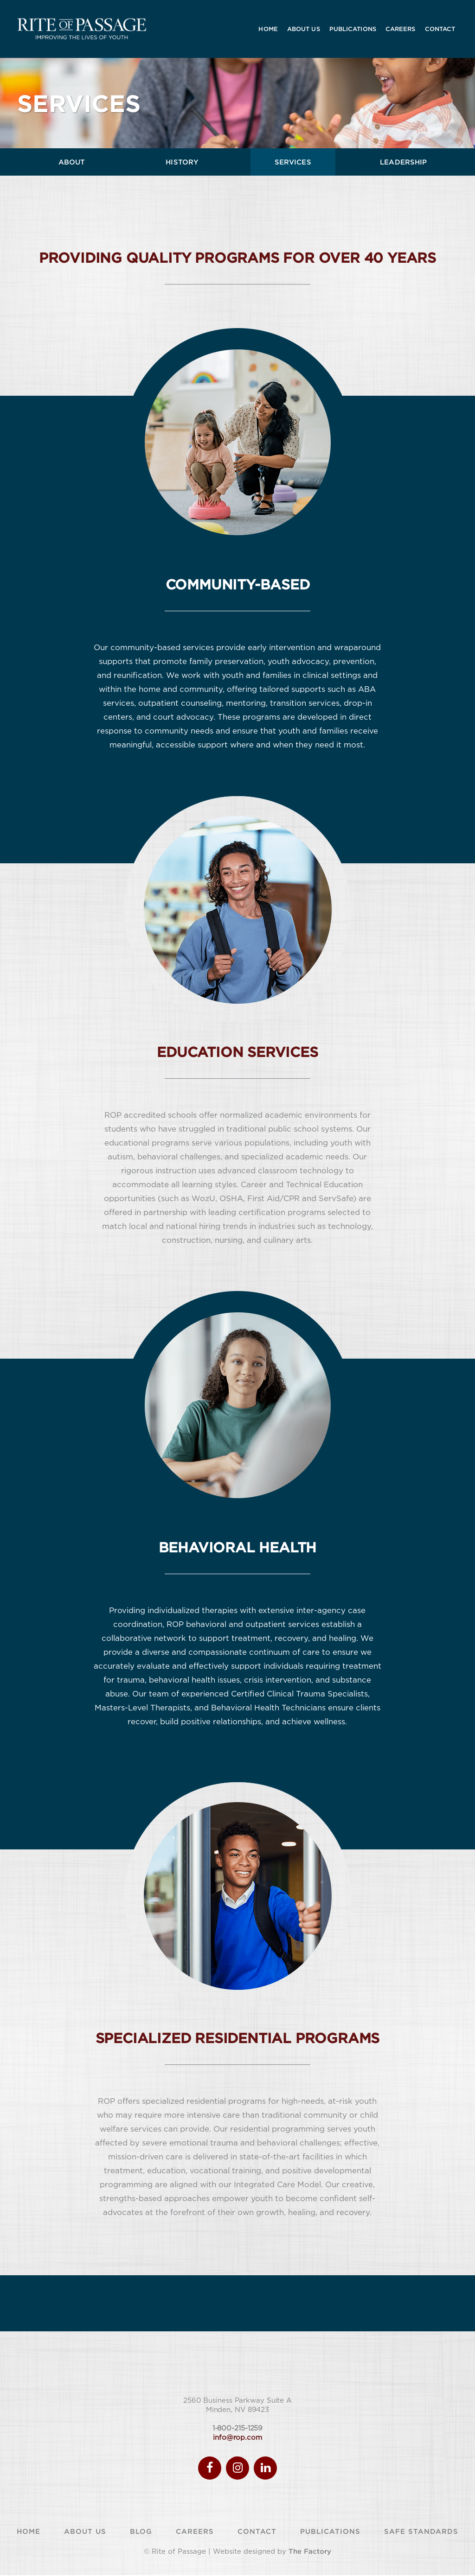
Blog (141, 2532)
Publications (330, 2532)
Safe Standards (421, 2532)
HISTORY (182, 161)
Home (28, 2532)
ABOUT (71, 161)
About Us (85, 2532)
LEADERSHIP (403, 161)
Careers (195, 2532)
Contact (257, 2532)
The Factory (310, 2552)
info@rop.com (237, 2437)
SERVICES (293, 161)
